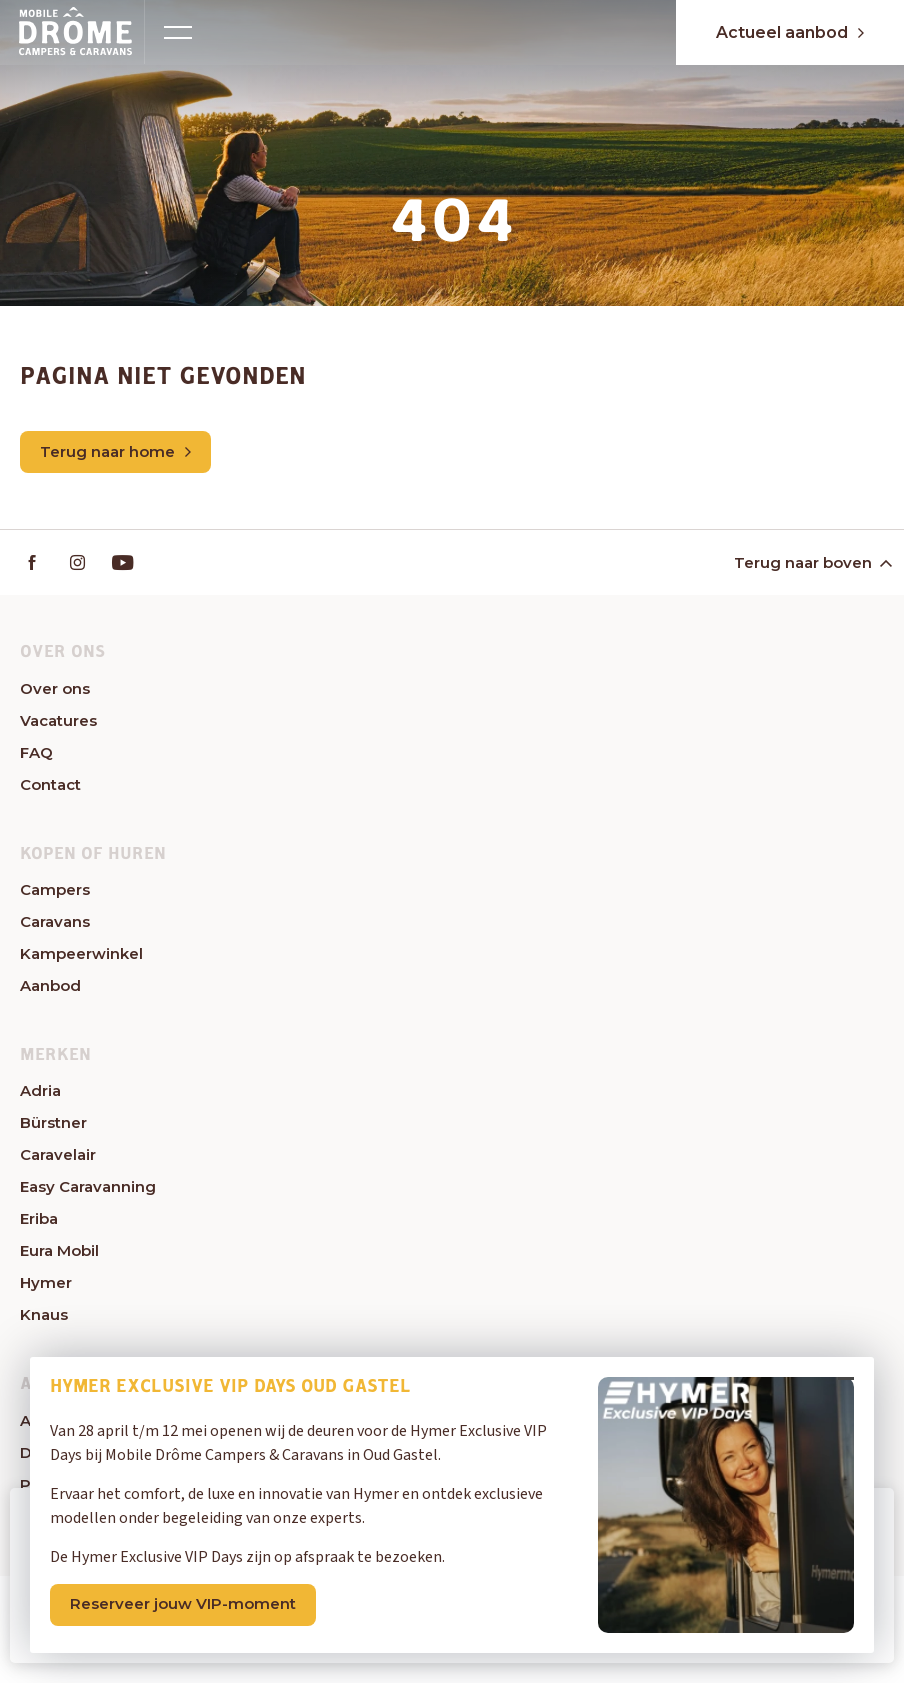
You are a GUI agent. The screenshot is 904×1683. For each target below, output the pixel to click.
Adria (40, 1090)
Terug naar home (115, 451)
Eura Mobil (59, 1250)
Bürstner (53, 1122)
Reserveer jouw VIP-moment (183, 1603)
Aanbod (50, 985)
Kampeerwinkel (81, 953)
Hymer (46, 1282)
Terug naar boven (811, 562)
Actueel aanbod (790, 32)
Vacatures (58, 720)
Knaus (44, 1314)
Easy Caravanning (88, 1186)
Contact (50, 784)
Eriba (39, 1218)
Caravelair (58, 1154)
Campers (55, 889)
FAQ (36, 752)
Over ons (55, 688)
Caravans (55, 921)
